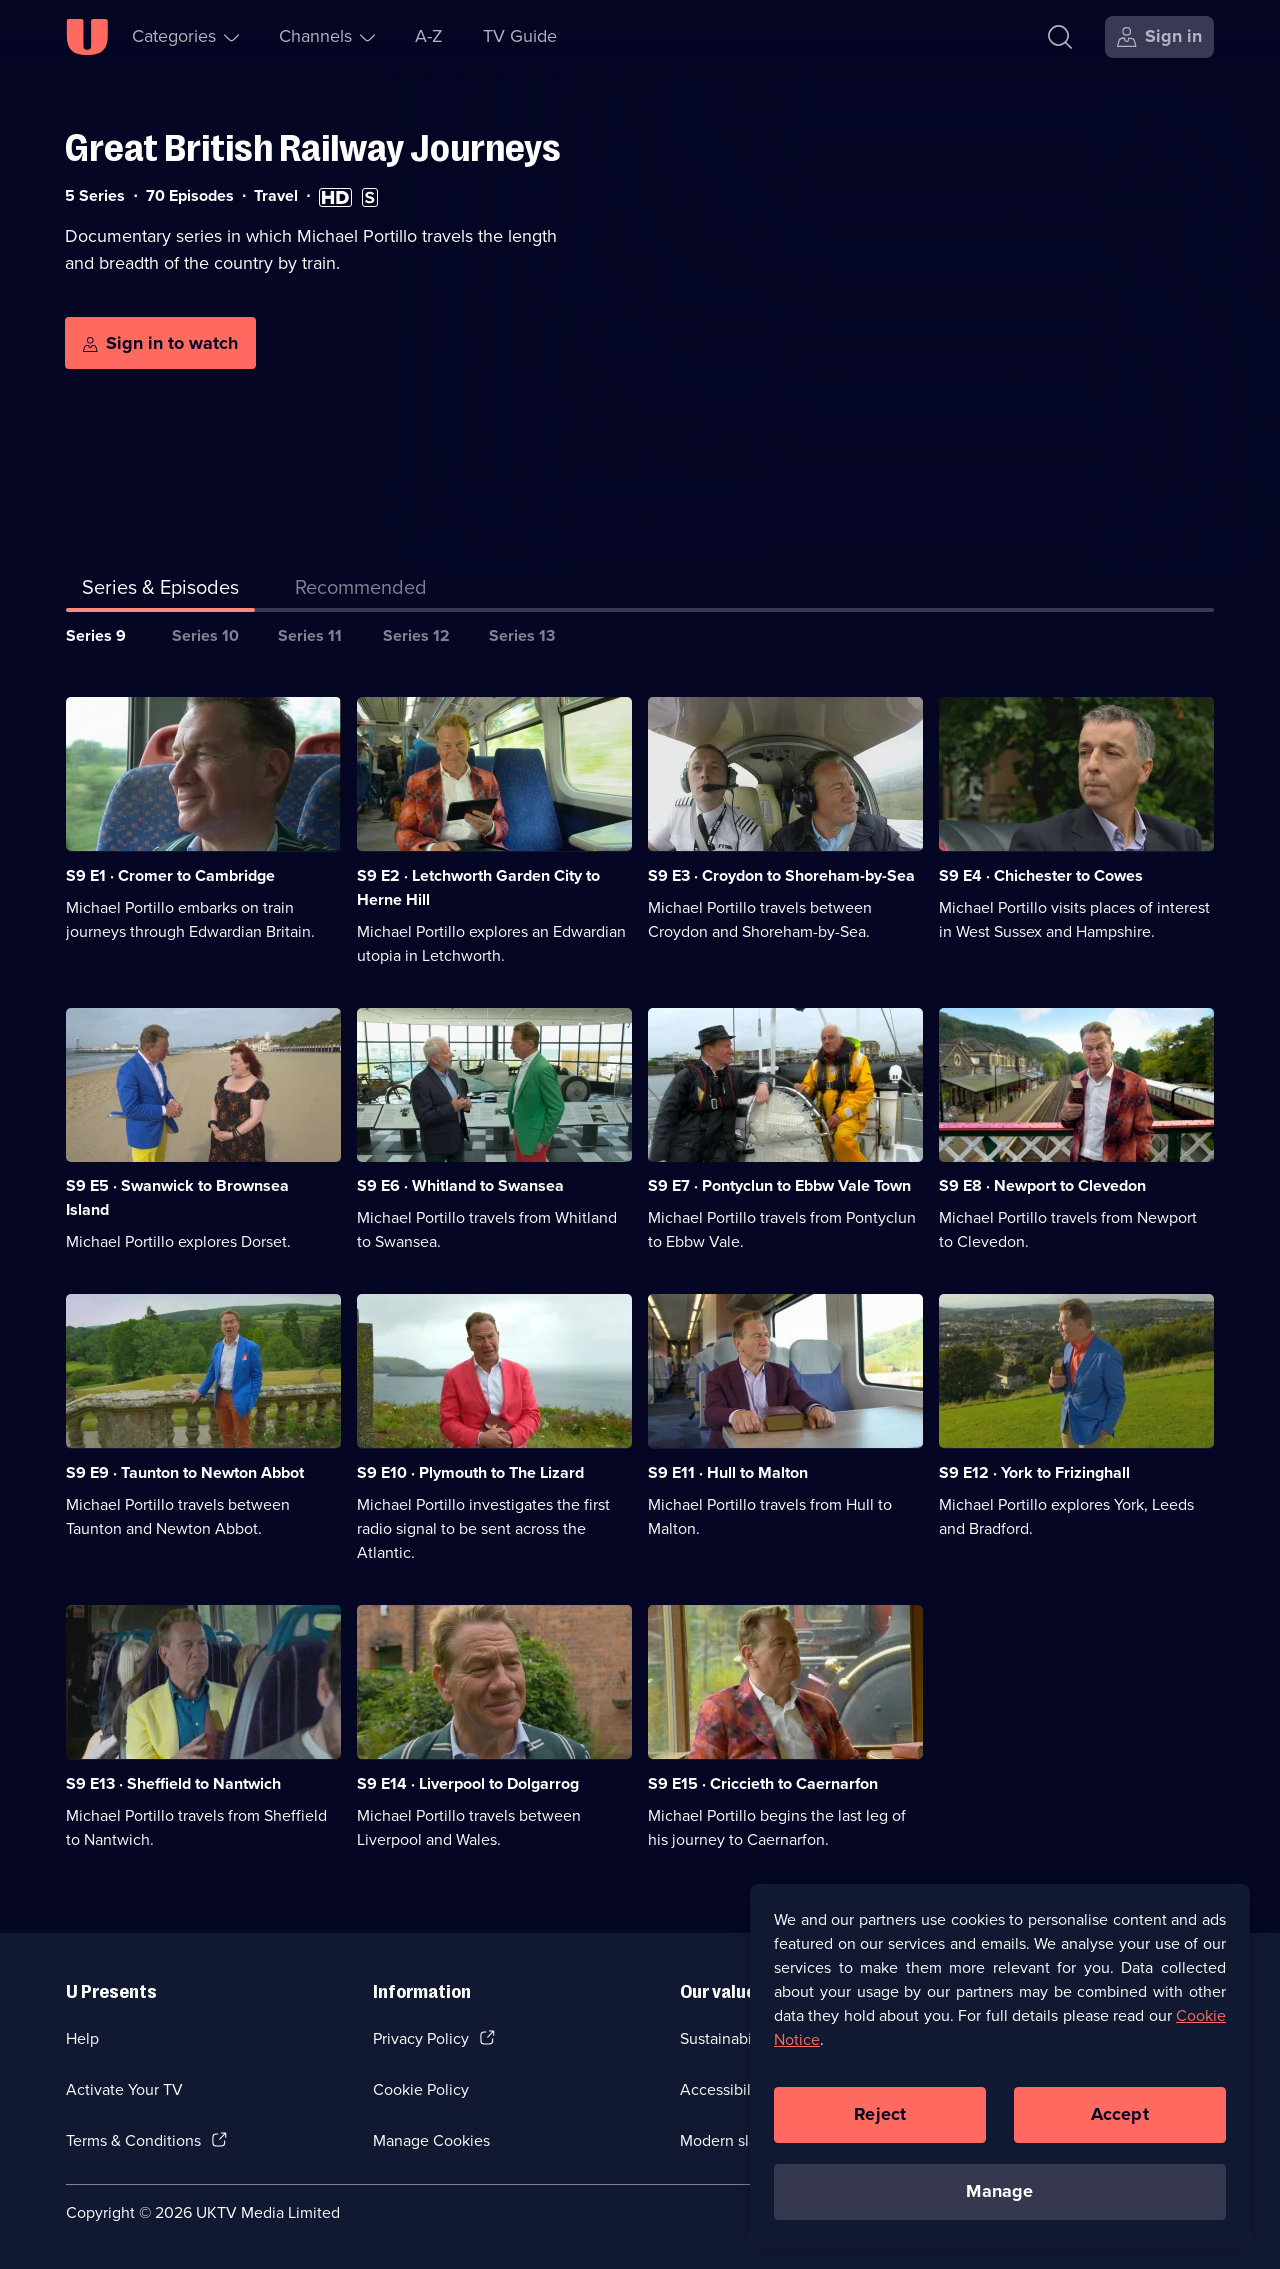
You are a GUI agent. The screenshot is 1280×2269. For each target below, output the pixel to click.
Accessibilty (722, 2089)
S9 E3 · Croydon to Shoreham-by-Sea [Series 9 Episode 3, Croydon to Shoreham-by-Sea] (781, 875)
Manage (999, 2196)
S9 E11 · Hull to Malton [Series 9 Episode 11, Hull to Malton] (728, 1472)
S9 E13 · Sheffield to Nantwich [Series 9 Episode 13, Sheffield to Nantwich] (173, 1783)
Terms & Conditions (133, 2140)
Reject (880, 2119)
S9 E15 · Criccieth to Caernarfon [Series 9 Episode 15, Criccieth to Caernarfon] (763, 1783)
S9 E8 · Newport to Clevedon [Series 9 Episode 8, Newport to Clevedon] (1042, 1185)
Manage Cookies (431, 2140)
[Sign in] (1159, 37)
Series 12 (416, 635)
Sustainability (726, 2038)
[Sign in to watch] (160, 343)
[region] (1000, 2071)
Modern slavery (733, 2140)
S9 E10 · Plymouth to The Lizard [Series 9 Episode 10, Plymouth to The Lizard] (470, 1472)
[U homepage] (87, 37)
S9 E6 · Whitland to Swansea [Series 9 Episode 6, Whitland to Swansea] (460, 1185)
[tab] (361, 591)
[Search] (1060, 37)
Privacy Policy (421, 2038)
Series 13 (522, 635)
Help (82, 2038)
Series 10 (205, 635)
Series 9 (96, 635)
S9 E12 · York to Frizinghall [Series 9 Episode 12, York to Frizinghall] (1034, 1472)
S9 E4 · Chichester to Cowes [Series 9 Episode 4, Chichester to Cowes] (1041, 875)
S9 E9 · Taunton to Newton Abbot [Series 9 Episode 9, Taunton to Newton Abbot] (185, 1472)
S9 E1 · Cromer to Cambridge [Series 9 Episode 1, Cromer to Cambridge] (170, 875)
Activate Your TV (124, 2089)
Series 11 (310, 635)
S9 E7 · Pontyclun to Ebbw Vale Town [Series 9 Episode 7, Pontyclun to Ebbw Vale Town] (779, 1185)
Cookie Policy (421, 2089)
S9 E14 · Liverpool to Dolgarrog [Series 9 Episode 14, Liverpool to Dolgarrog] (468, 1783)
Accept (1120, 2119)
